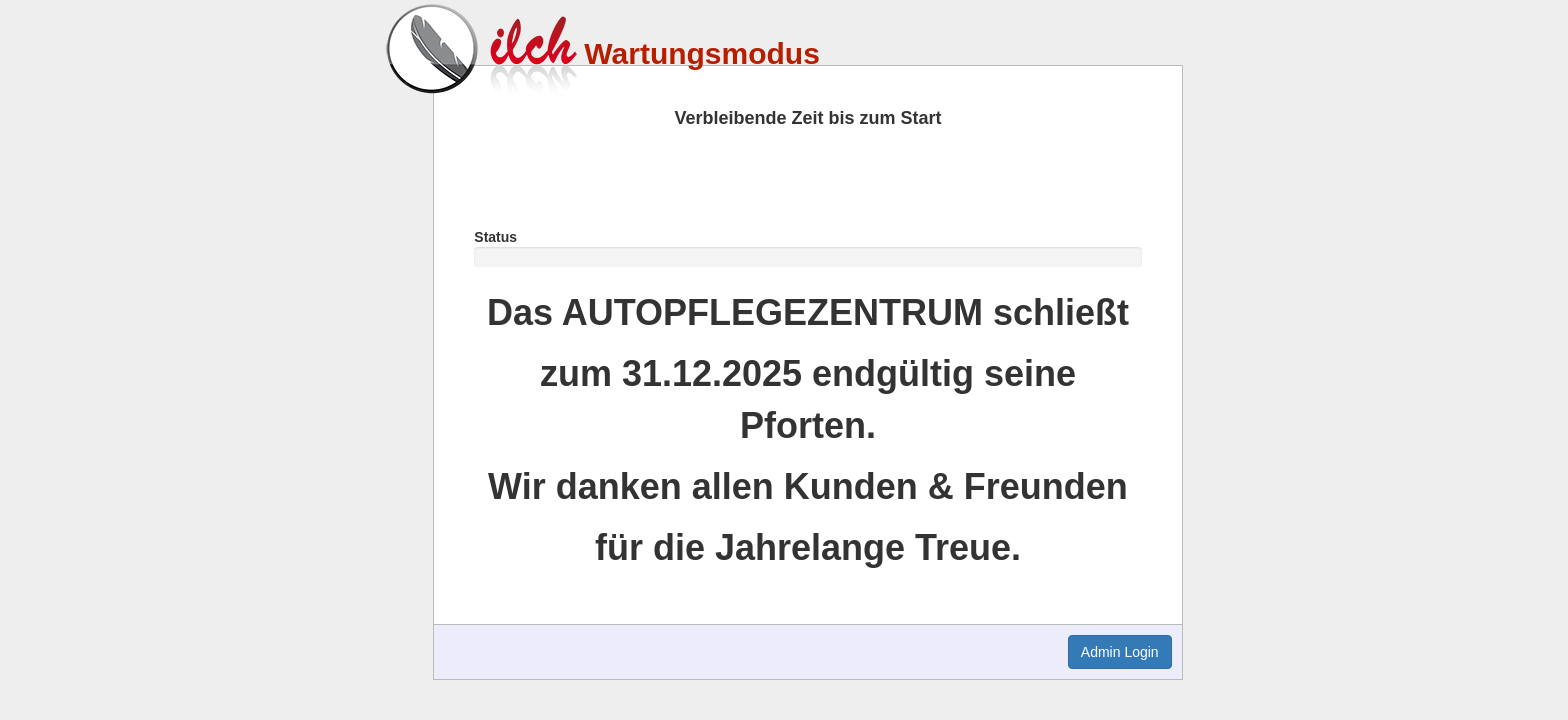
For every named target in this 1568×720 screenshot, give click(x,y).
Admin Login (1120, 652)
